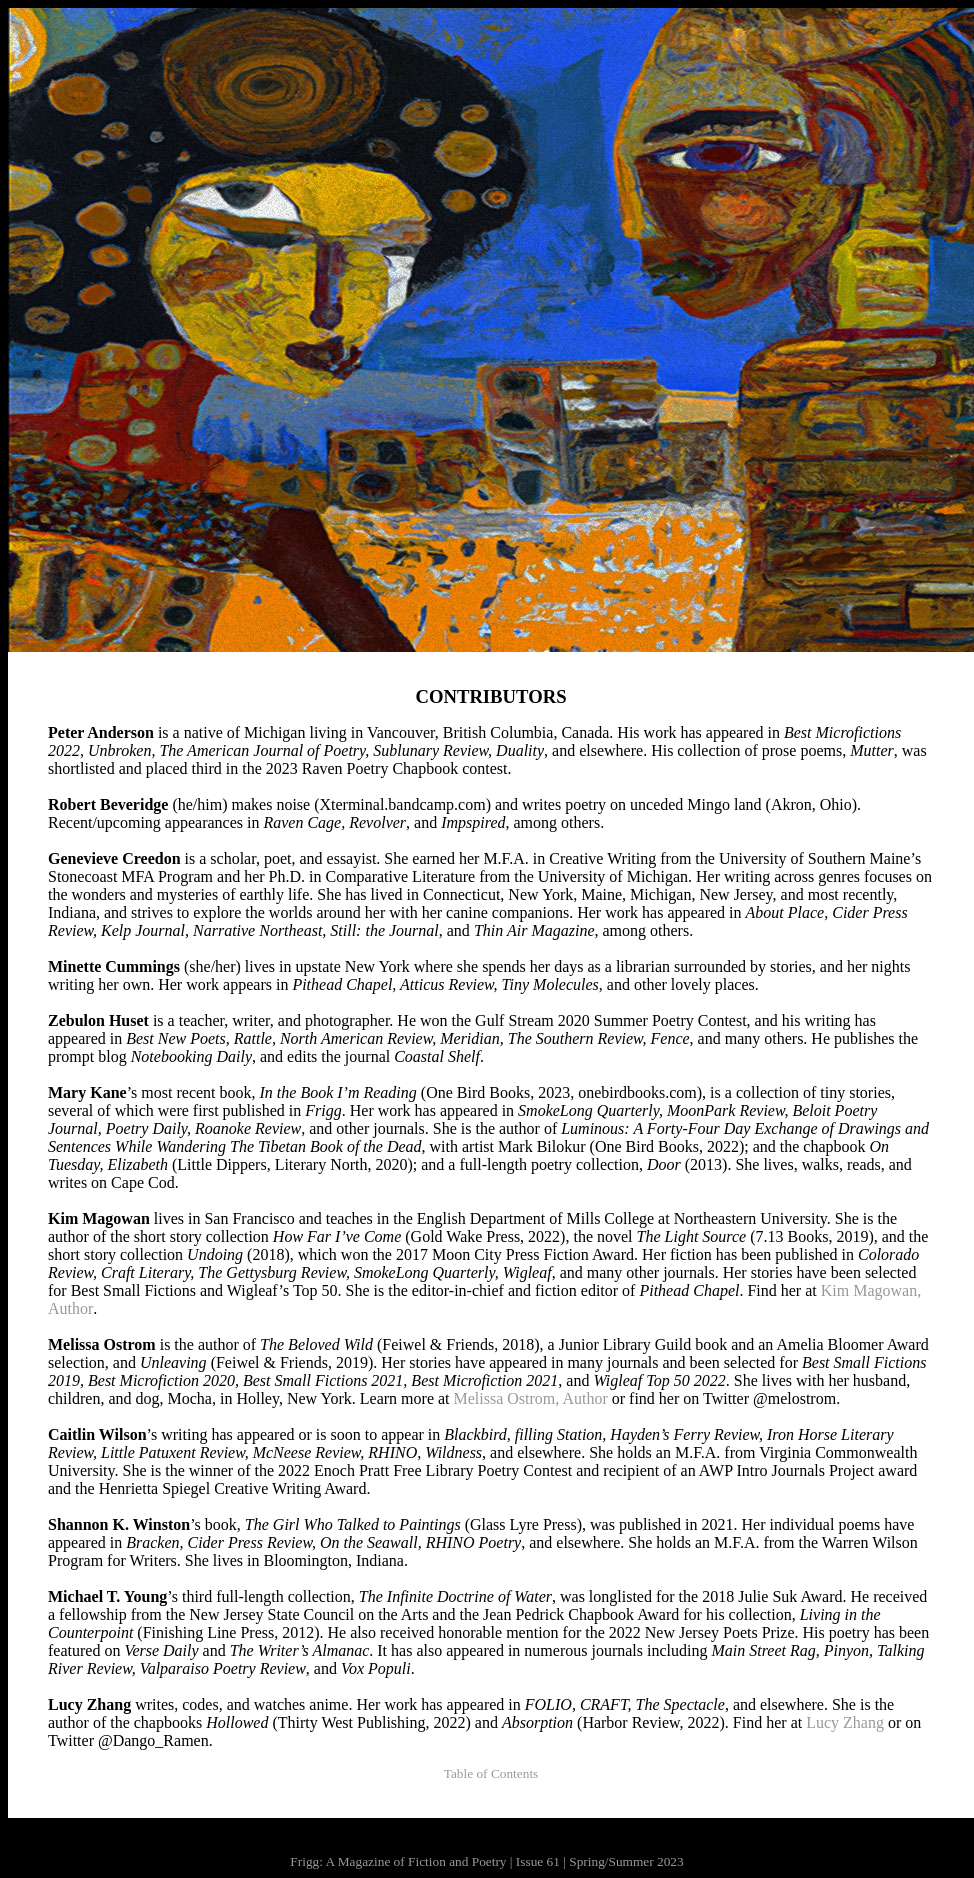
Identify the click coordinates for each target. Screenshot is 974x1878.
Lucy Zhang (845, 1722)
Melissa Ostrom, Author (531, 1398)
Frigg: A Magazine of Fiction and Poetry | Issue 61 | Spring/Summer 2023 (486, 1861)
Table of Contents (491, 1773)
